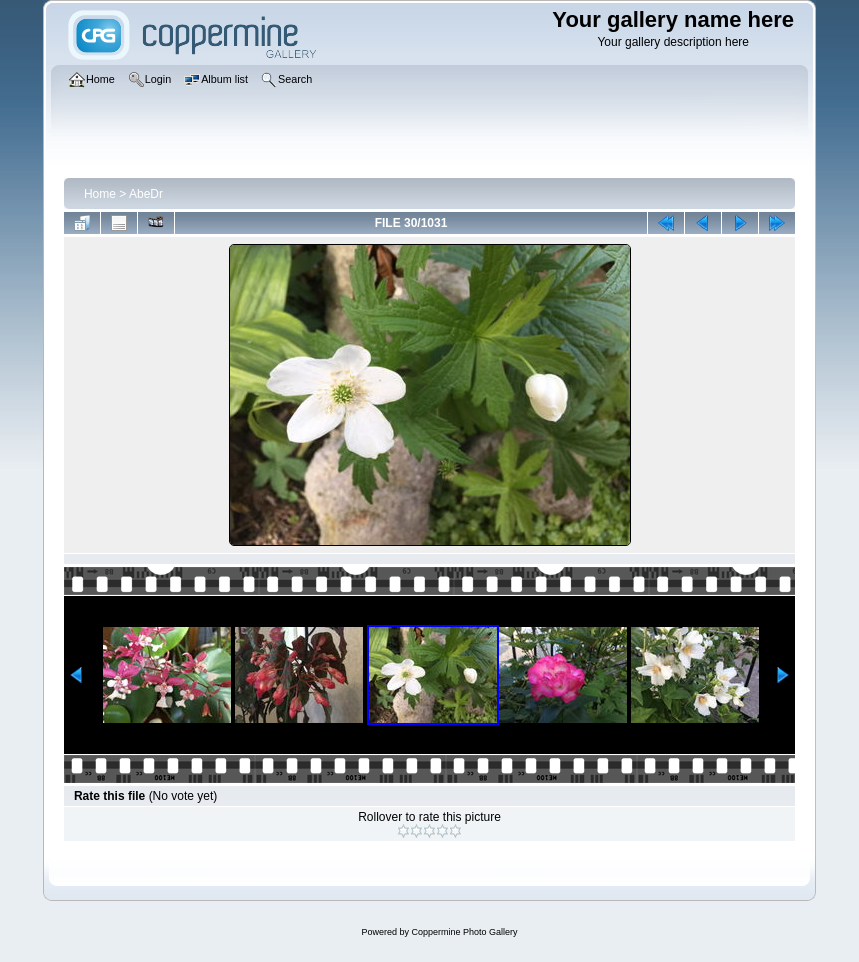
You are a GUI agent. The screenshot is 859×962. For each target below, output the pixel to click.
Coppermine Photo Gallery (464, 932)
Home (100, 194)
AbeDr (146, 194)
